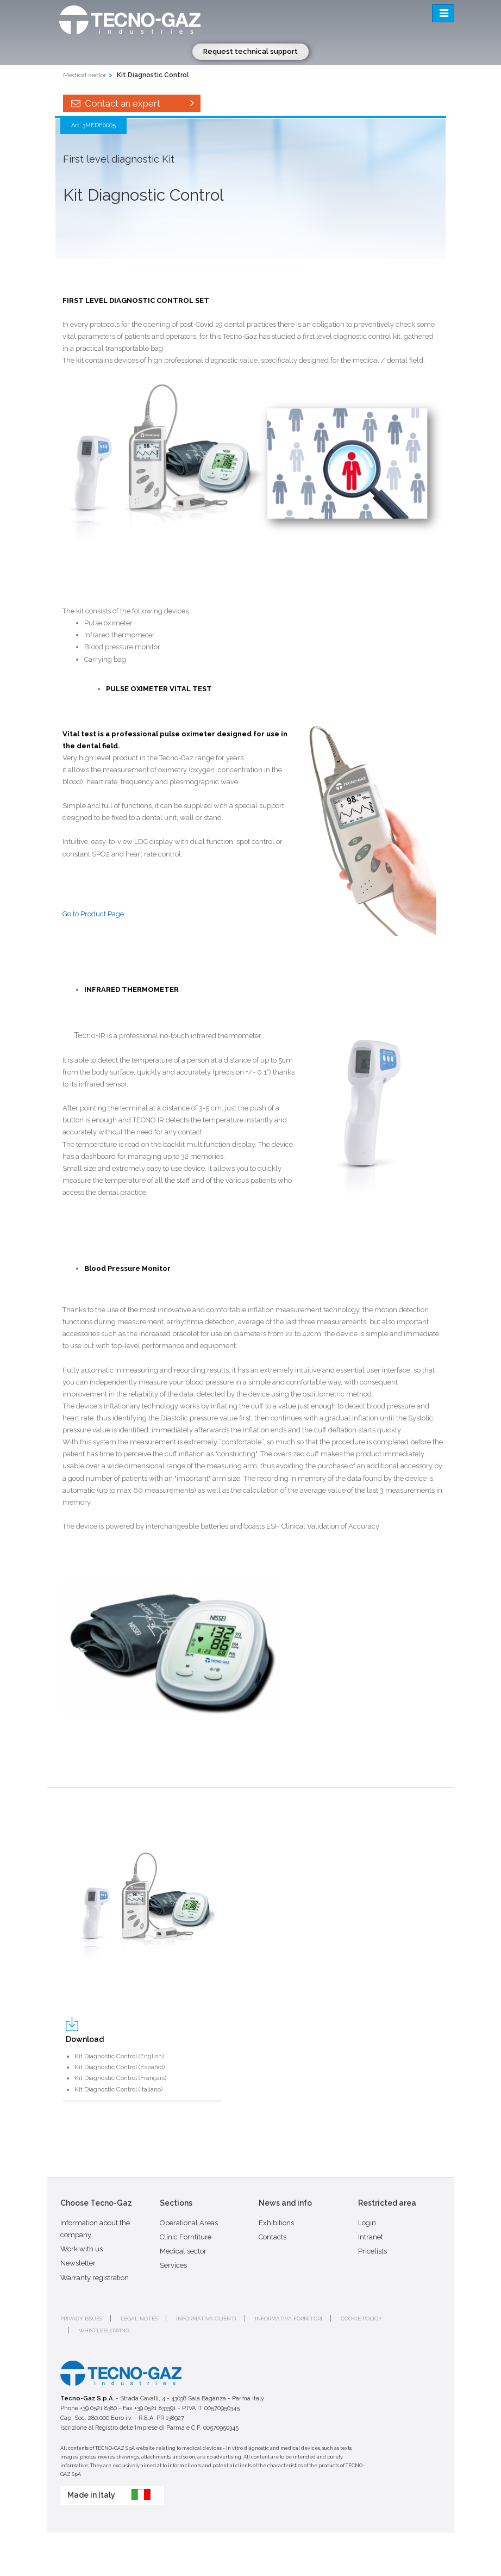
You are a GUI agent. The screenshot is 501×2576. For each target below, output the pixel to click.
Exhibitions (276, 2223)
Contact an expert (132, 103)
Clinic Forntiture (185, 2237)
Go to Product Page (93, 914)
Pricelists (372, 2251)
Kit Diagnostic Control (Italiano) (118, 2089)
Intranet (370, 2237)
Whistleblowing (104, 2330)
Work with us (81, 2249)
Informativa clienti (206, 2318)
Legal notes (139, 2318)
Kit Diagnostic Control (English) (119, 2056)
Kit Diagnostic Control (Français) (120, 2078)
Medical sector (84, 75)
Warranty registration (94, 2278)
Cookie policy (361, 2318)
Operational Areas (189, 2223)
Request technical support (250, 51)
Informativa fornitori (288, 2318)
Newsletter (78, 2263)
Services (173, 2265)
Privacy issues (81, 2318)
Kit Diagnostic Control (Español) (119, 2067)
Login (367, 2223)
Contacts (272, 2237)
